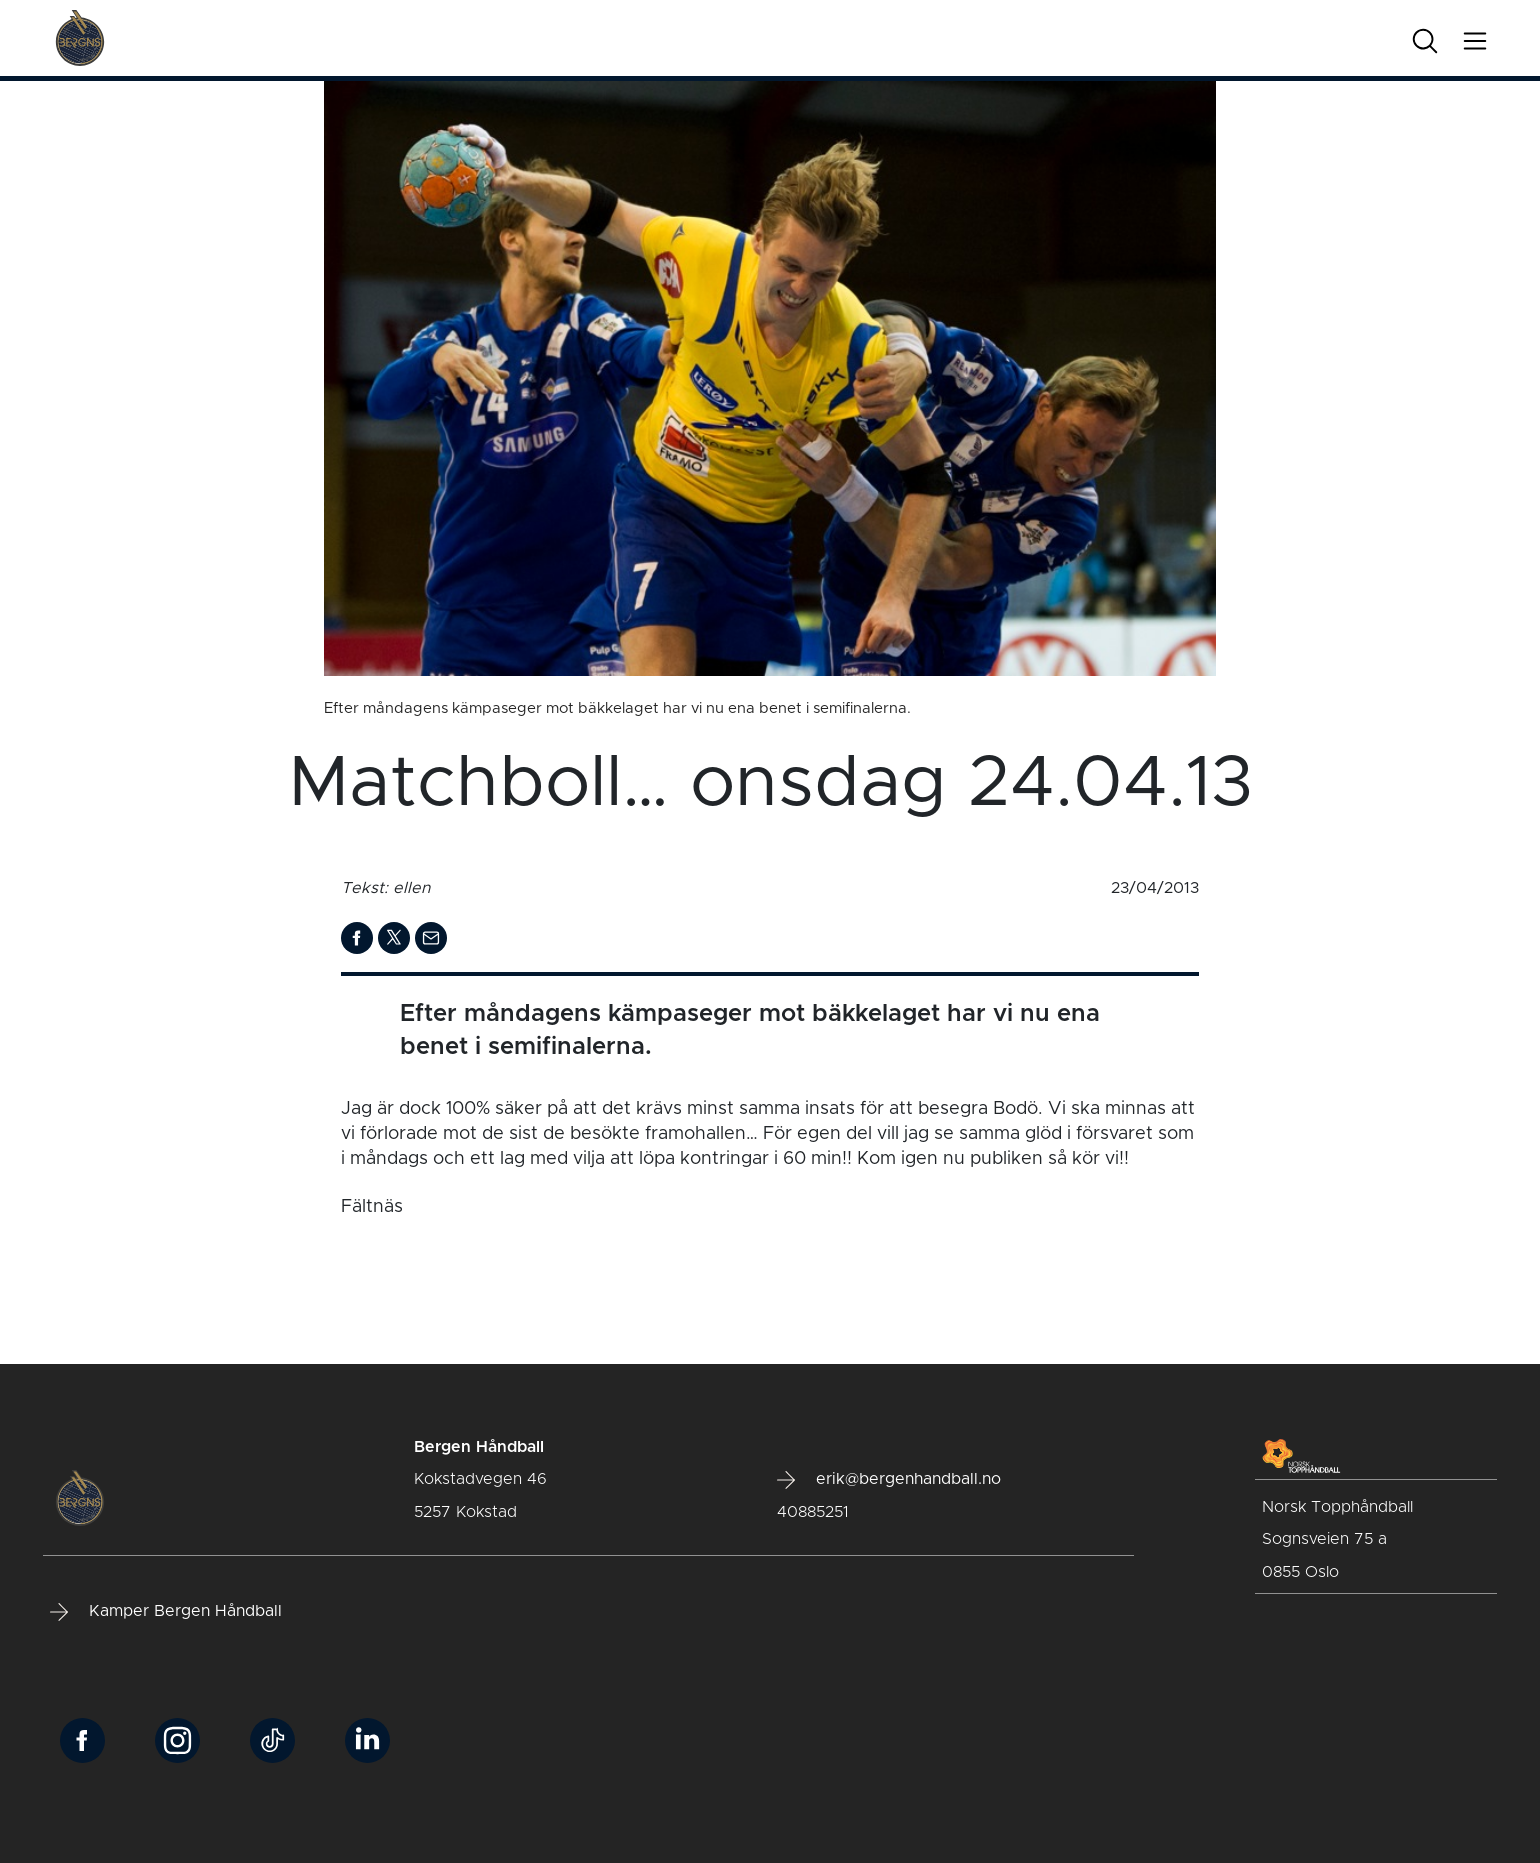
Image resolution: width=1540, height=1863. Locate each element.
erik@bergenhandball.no (889, 1480)
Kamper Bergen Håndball (166, 1612)
